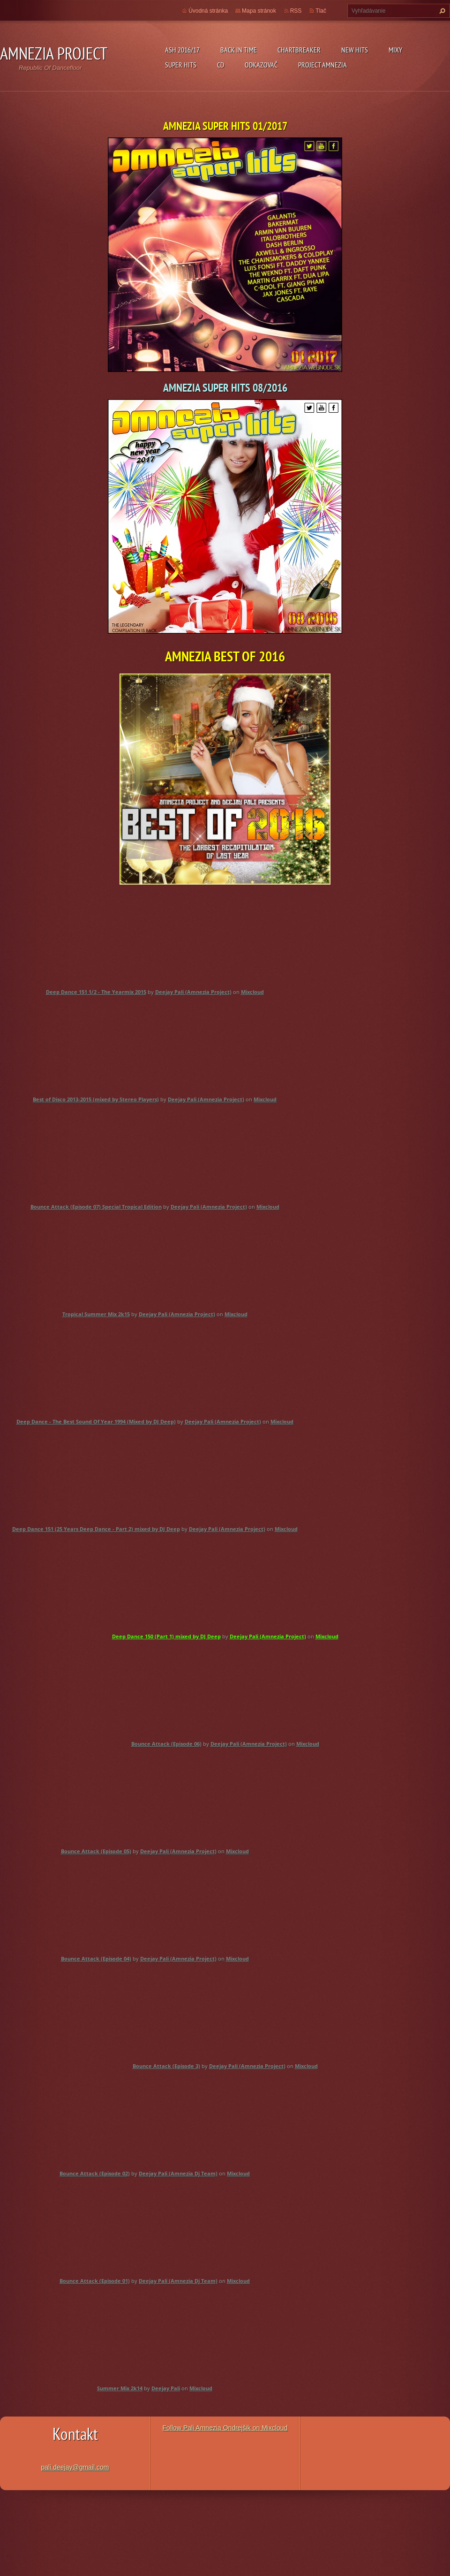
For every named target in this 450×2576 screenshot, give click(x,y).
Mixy (395, 49)
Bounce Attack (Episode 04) (96, 1958)
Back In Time (238, 49)
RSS (296, 11)
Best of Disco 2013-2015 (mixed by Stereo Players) (96, 1099)
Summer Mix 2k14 (119, 2388)
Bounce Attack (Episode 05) (96, 1851)
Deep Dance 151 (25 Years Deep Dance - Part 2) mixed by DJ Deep (96, 1528)
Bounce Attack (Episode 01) (95, 2280)
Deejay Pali (165, 2388)
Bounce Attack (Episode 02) (95, 2173)
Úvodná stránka (208, 11)
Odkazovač (261, 64)
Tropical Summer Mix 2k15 (96, 1314)
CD (220, 64)
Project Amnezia (322, 64)
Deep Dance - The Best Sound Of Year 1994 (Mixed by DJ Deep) (96, 1421)
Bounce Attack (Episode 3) (166, 2065)
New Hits (354, 49)
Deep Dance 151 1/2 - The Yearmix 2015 (96, 991)
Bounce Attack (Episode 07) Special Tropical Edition (96, 1206)
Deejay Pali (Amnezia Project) (193, 991)
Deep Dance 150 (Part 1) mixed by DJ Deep (166, 1636)
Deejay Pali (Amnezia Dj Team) (178, 2173)
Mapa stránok (259, 11)
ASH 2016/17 (182, 49)
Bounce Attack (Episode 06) (166, 1743)
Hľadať (441, 11)
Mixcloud (252, 991)
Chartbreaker (299, 49)
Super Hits (180, 64)
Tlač (320, 11)
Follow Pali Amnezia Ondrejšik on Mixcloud (225, 2428)
